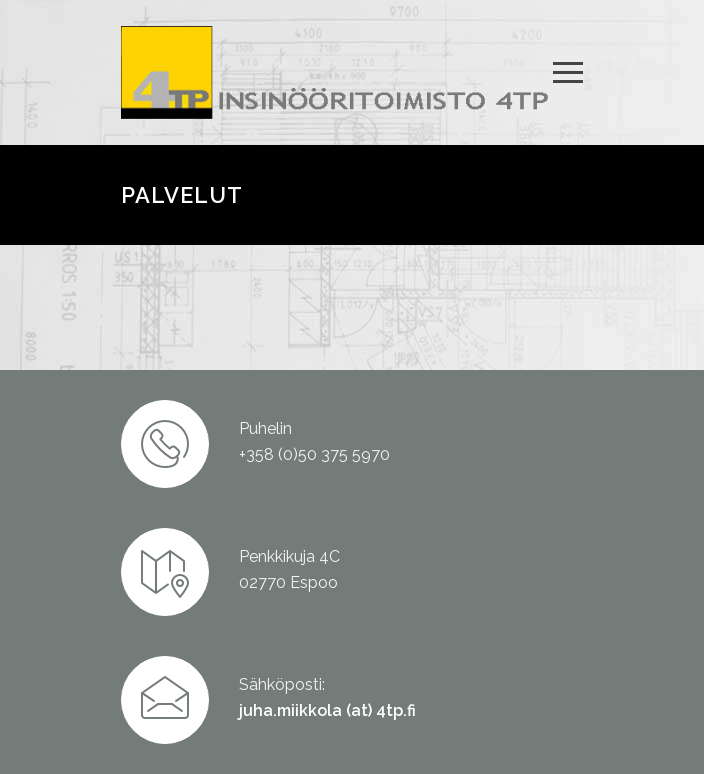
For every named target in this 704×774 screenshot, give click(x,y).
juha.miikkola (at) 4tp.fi (327, 710)
